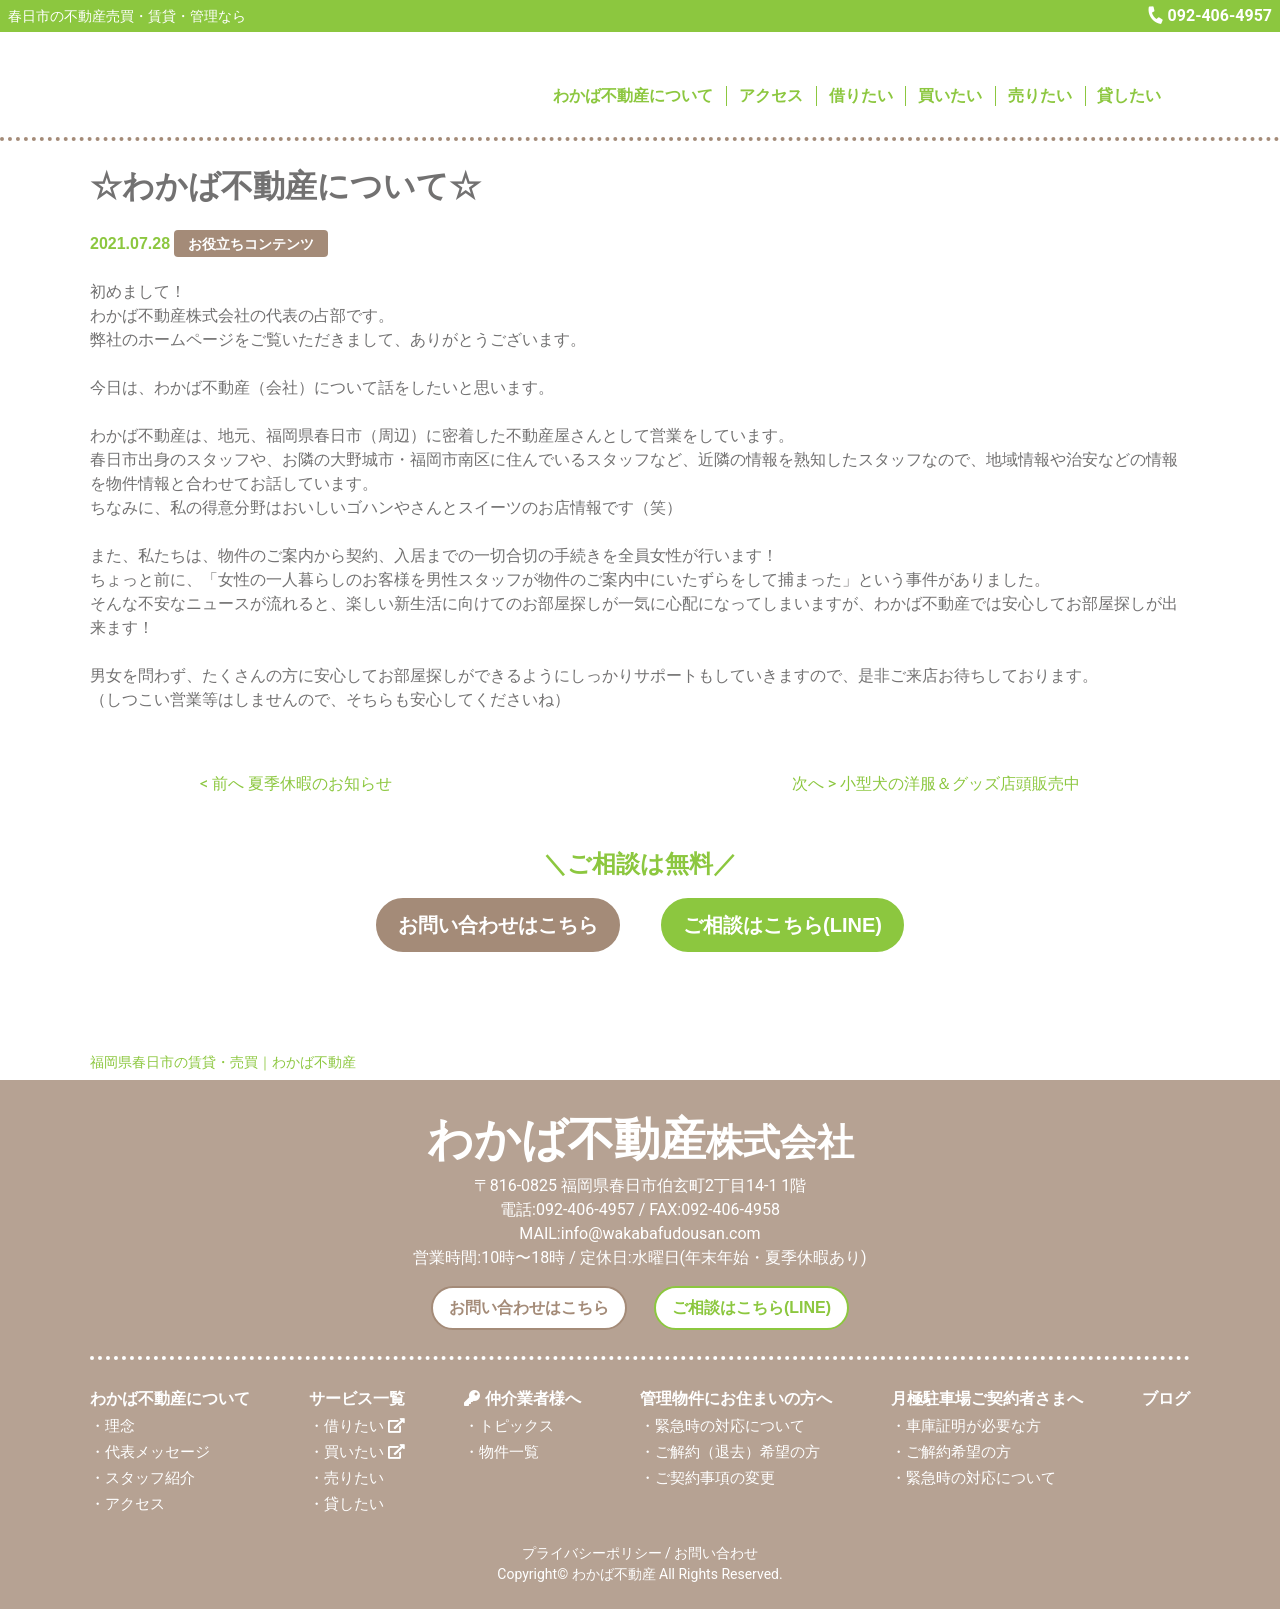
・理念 (112, 1425)
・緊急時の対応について (722, 1425)
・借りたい (357, 1425)
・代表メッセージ (150, 1451)
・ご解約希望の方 (951, 1451)
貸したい (1129, 95)
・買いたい (357, 1451)
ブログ (1166, 1397)
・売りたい (346, 1477)
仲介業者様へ (522, 1397)
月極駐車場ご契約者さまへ (987, 1397)
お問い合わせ (716, 1552)
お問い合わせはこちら (498, 925)
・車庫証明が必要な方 (966, 1425)
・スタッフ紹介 (142, 1477)
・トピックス (509, 1425)
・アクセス (127, 1504)
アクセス (771, 95)
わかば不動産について (633, 95)
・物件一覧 (501, 1451)
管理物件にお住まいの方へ (736, 1397)
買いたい (950, 95)
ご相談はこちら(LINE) (782, 925)
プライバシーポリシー (592, 1552)
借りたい (861, 95)
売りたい (1040, 95)
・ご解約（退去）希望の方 (730, 1451)
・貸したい (346, 1504)
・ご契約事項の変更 (707, 1477)
